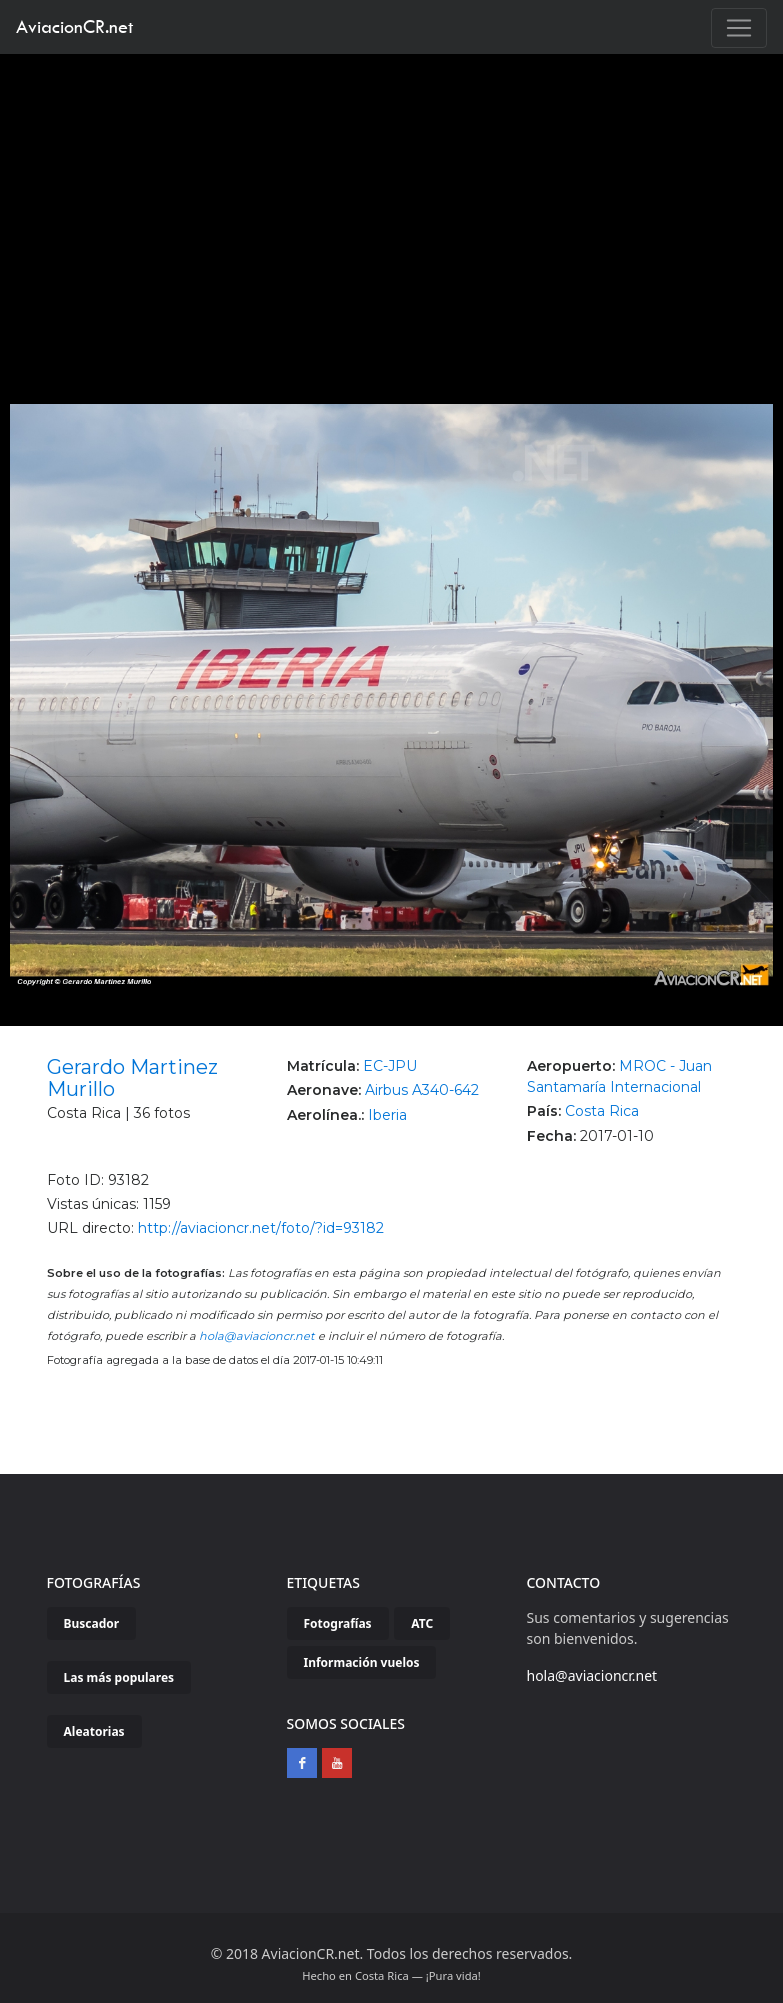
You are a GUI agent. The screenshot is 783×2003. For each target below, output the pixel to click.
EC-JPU (390, 1066)
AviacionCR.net (74, 26)
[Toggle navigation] (739, 28)
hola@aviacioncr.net (257, 1336)
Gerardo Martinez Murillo (132, 1078)
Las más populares (119, 1677)
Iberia (387, 1115)
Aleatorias (94, 1731)
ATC (422, 1623)
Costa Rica (602, 1111)
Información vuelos (362, 1662)
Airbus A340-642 (422, 1090)
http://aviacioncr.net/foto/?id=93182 (261, 1228)
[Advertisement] (392, 204)
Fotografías (338, 1623)
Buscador (92, 1623)
